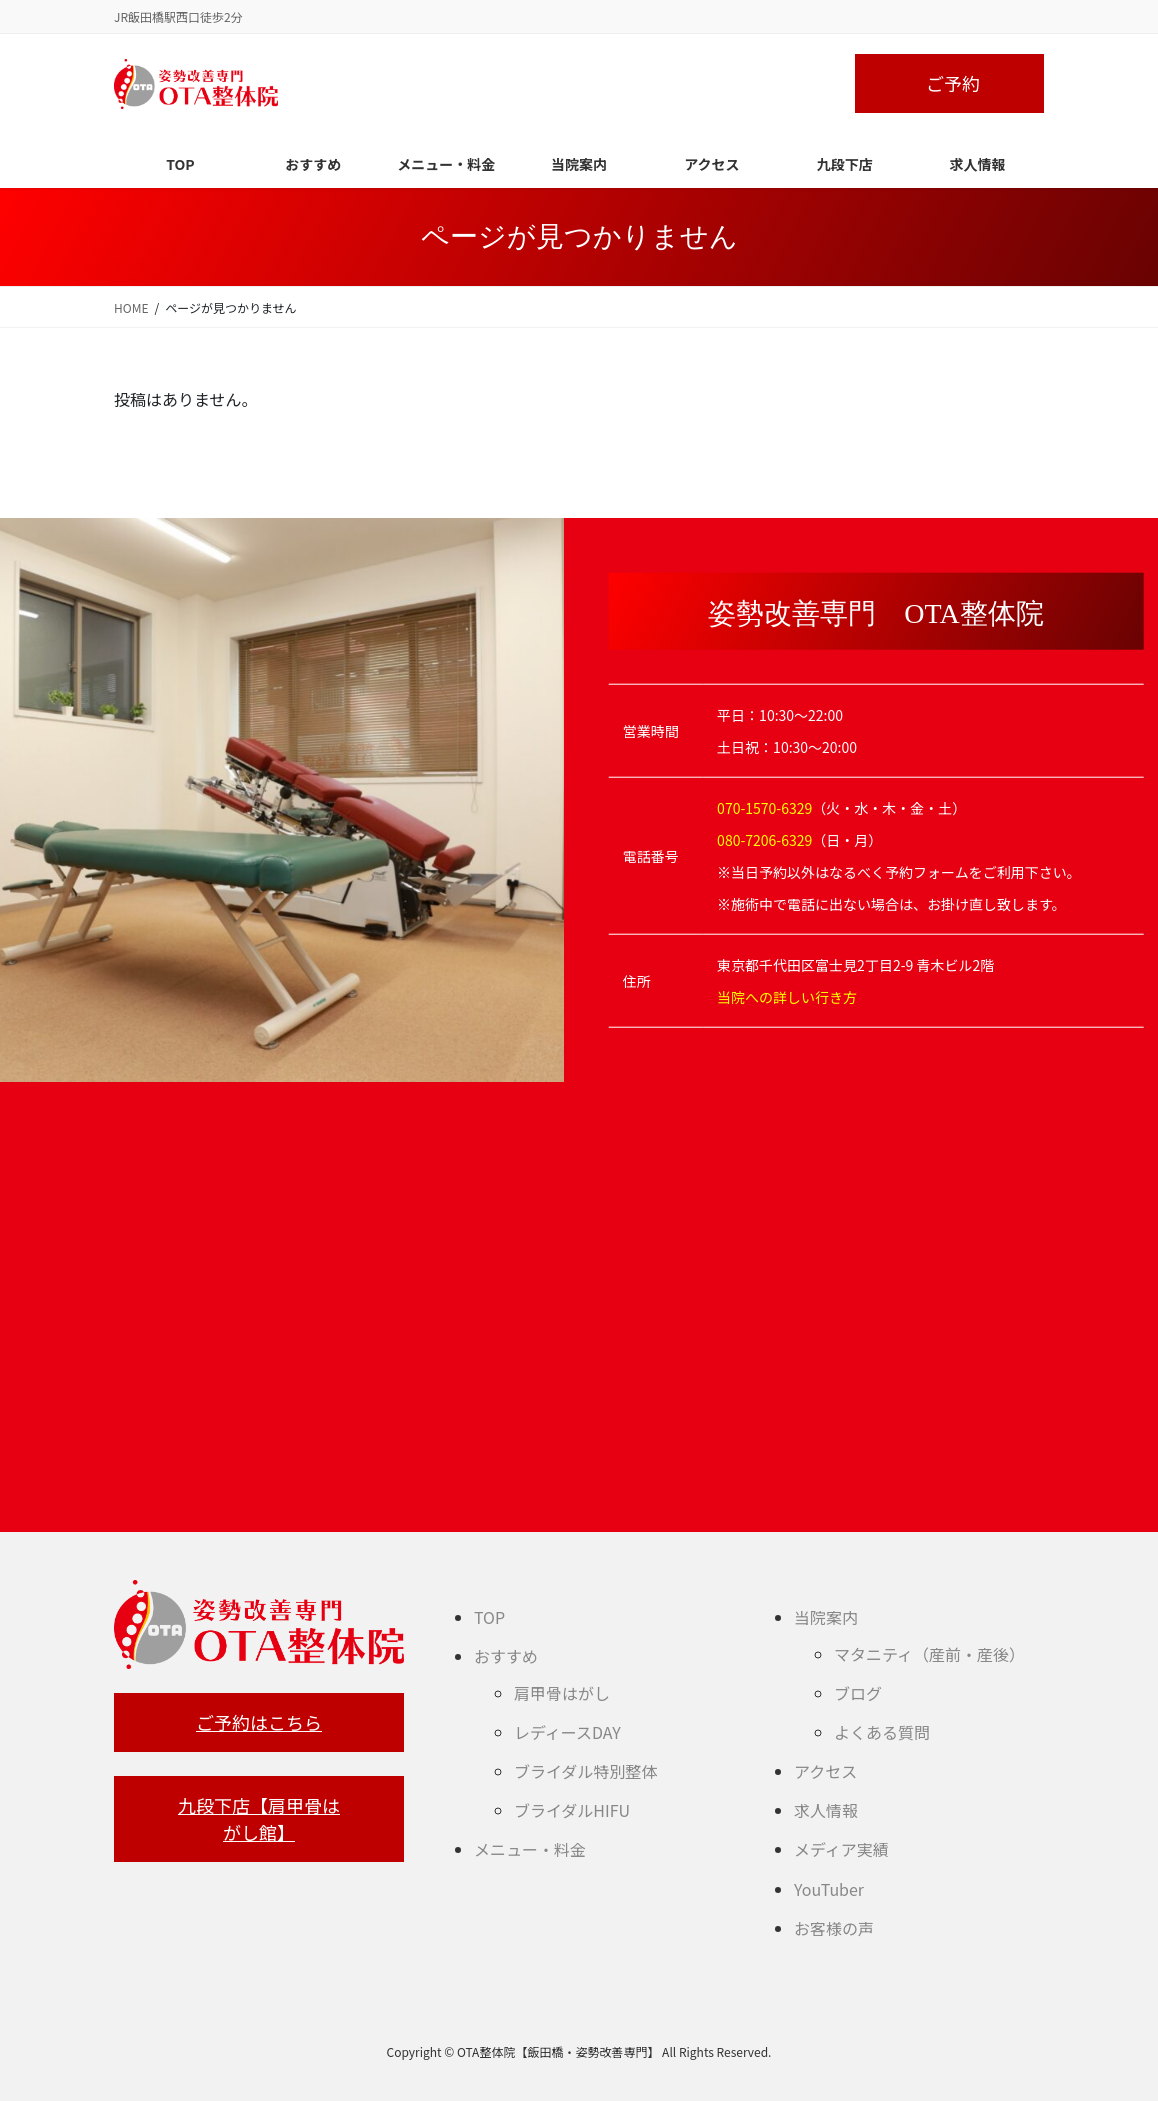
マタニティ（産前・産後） (929, 1654)
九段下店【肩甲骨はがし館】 (259, 1818)
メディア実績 (841, 1849)
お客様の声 (834, 1928)
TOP (489, 1617)
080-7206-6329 (764, 839)
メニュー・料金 (530, 1849)
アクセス (825, 1771)
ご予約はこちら (259, 1722)
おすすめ (506, 1656)
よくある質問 (882, 1732)
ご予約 (953, 83)
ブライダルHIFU (572, 1810)
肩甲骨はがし (562, 1693)
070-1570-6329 (764, 807)
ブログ (858, 1693)
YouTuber (829, 1889)
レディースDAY (567, 1732)
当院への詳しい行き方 (787, 996)
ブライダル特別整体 (585, 1771)
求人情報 (826, 1810)
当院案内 (826, 1617)
